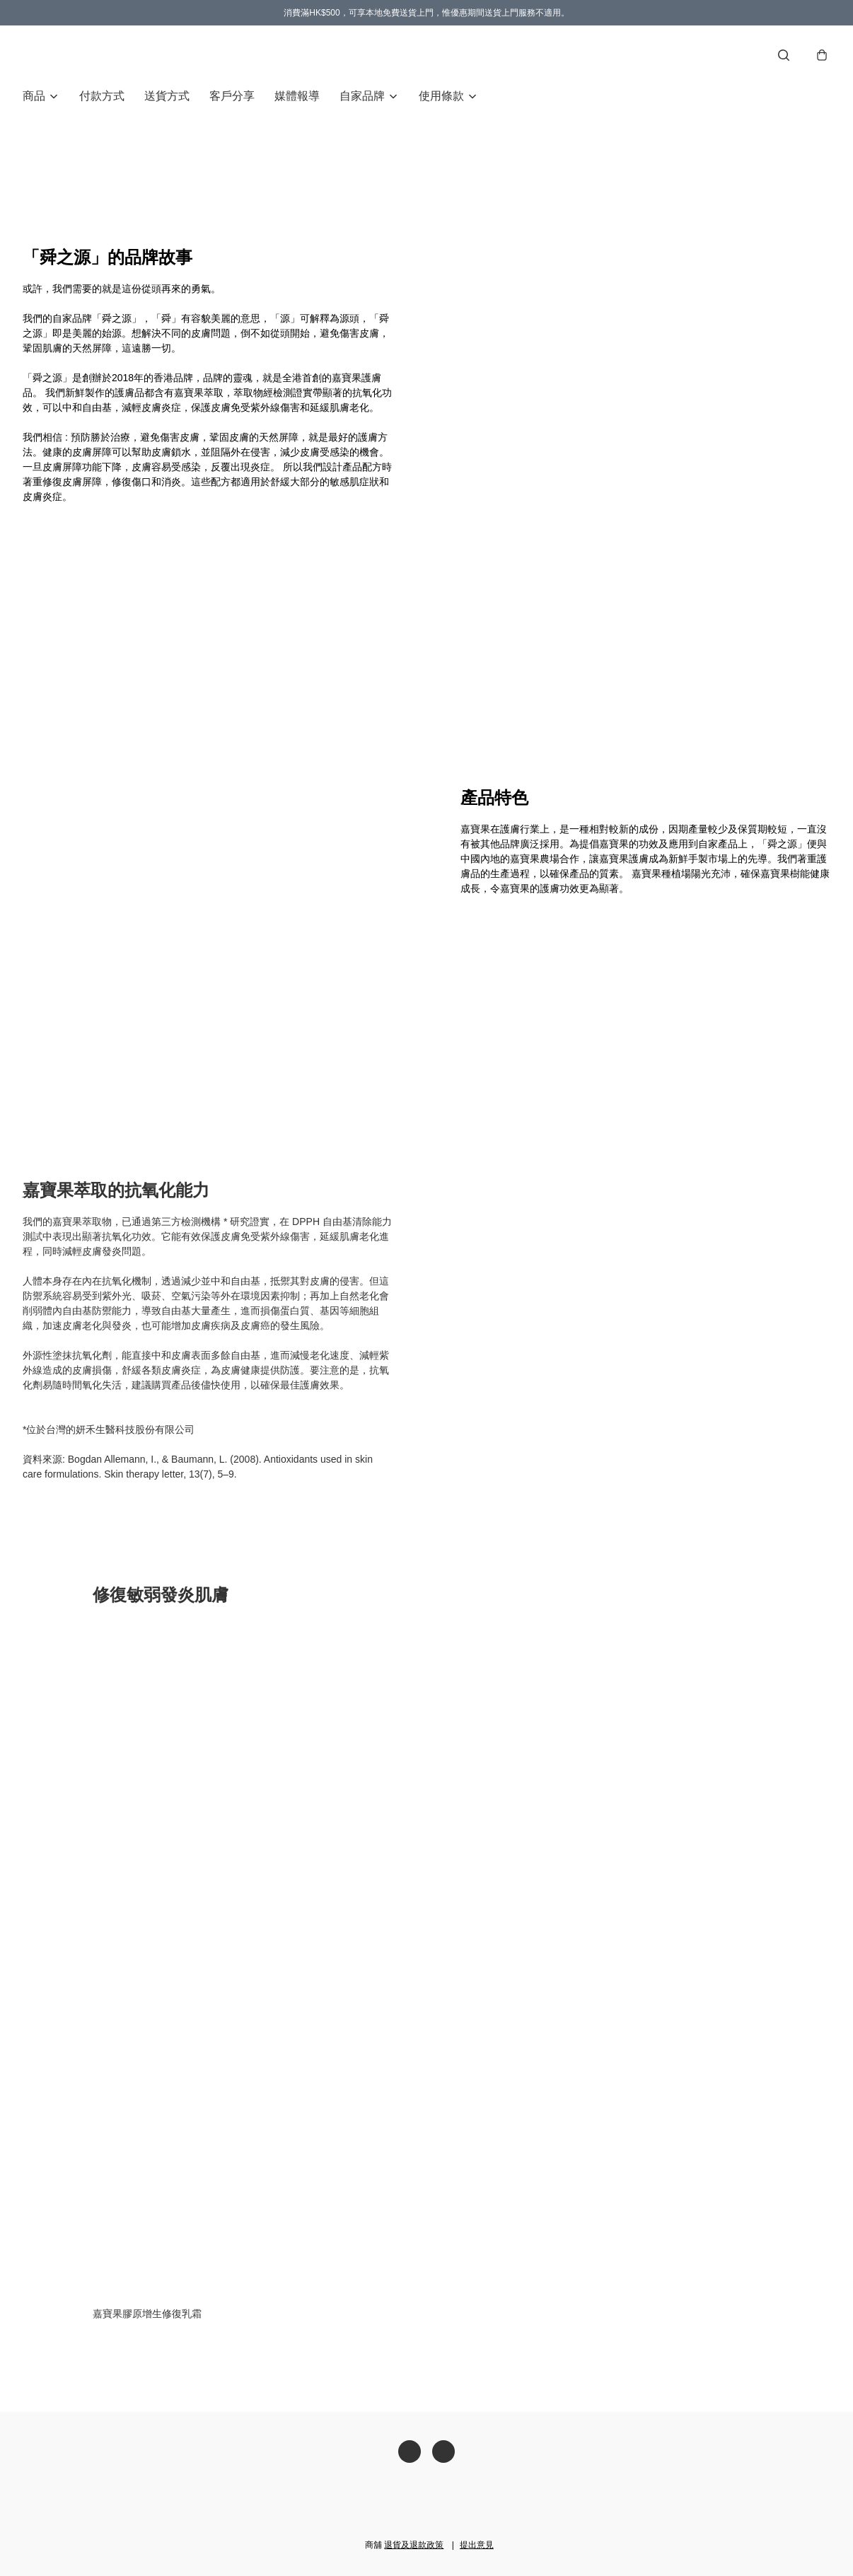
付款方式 (101, 96)
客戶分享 (232, 96)
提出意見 (477, 2545)
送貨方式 (167, 96)
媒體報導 (297, 96)
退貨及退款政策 (413, 2545)
